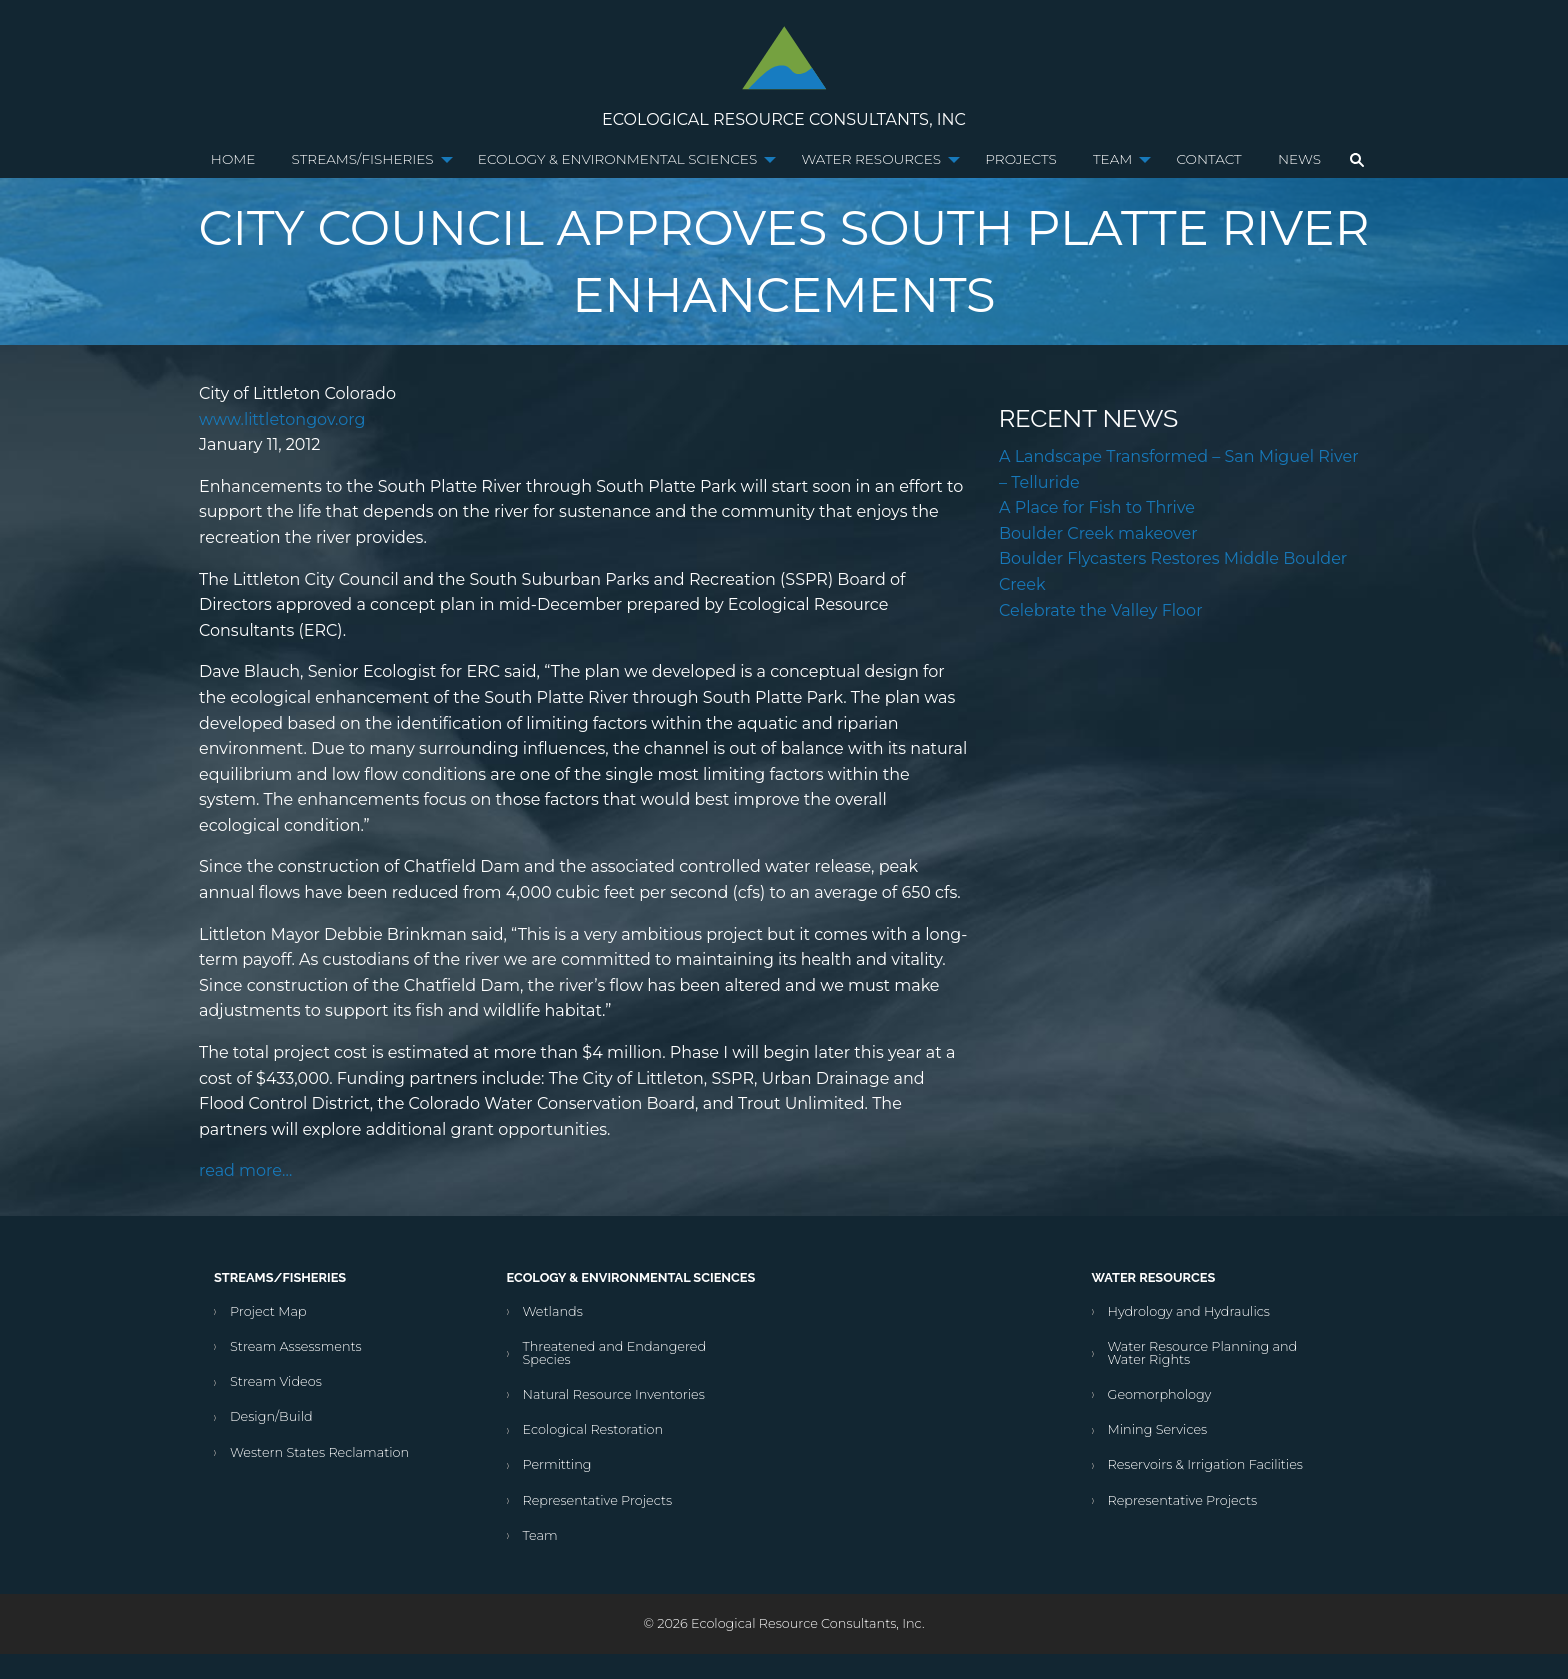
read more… (245, 1170)
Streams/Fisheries (363, 159)
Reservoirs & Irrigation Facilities (1205, 1464)
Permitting (557, 1464)
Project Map (268, 1311)
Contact (1208, 159)
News (1299, 159)
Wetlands (553, 1311)
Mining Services (1158, 1429)
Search (1357, 160)
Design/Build (271, 1416)
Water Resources (871, 159)
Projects (1020, 159)
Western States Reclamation (319, 1452)
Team (1112, 159)
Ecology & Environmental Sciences (617, 159)
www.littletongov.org (282, 419)
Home (233, 159)
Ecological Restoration (593, 1429)
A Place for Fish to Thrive (1097, 507)
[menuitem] (233, 160)
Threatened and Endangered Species (615, 1353)
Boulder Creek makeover (1098, 533)
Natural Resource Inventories (614, 1394)
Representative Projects (598, 1500)
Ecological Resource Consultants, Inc (784, 119)
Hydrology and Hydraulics (1189, 1311)
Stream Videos (276, 1381)
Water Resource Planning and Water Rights (1203, 1353)
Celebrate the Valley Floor (1101, 610)
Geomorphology (1160, 1394)
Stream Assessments (296, 1346)
